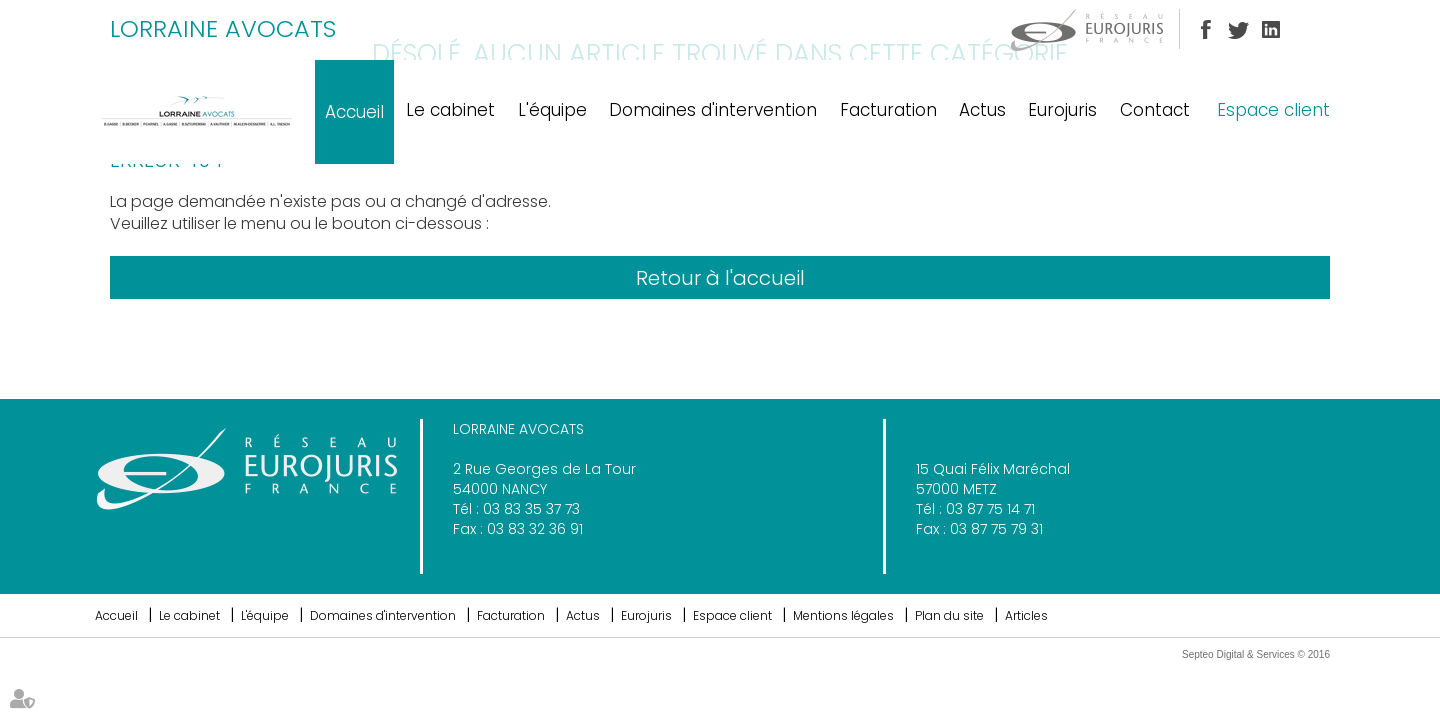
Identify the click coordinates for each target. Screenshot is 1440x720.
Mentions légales (843, 615)
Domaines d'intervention (713, 110)
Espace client (1273, 110)
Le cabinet (450, 110)
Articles (1026, 615)
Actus (982, 110)
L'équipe (552, 110)
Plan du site (949, 615)
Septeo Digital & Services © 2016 (1256, 654)
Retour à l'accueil (720, 278)
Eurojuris (1062, 110)
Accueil (354, 112)
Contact (1155, 110)
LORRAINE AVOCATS (223, 28)
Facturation (888, 110)
